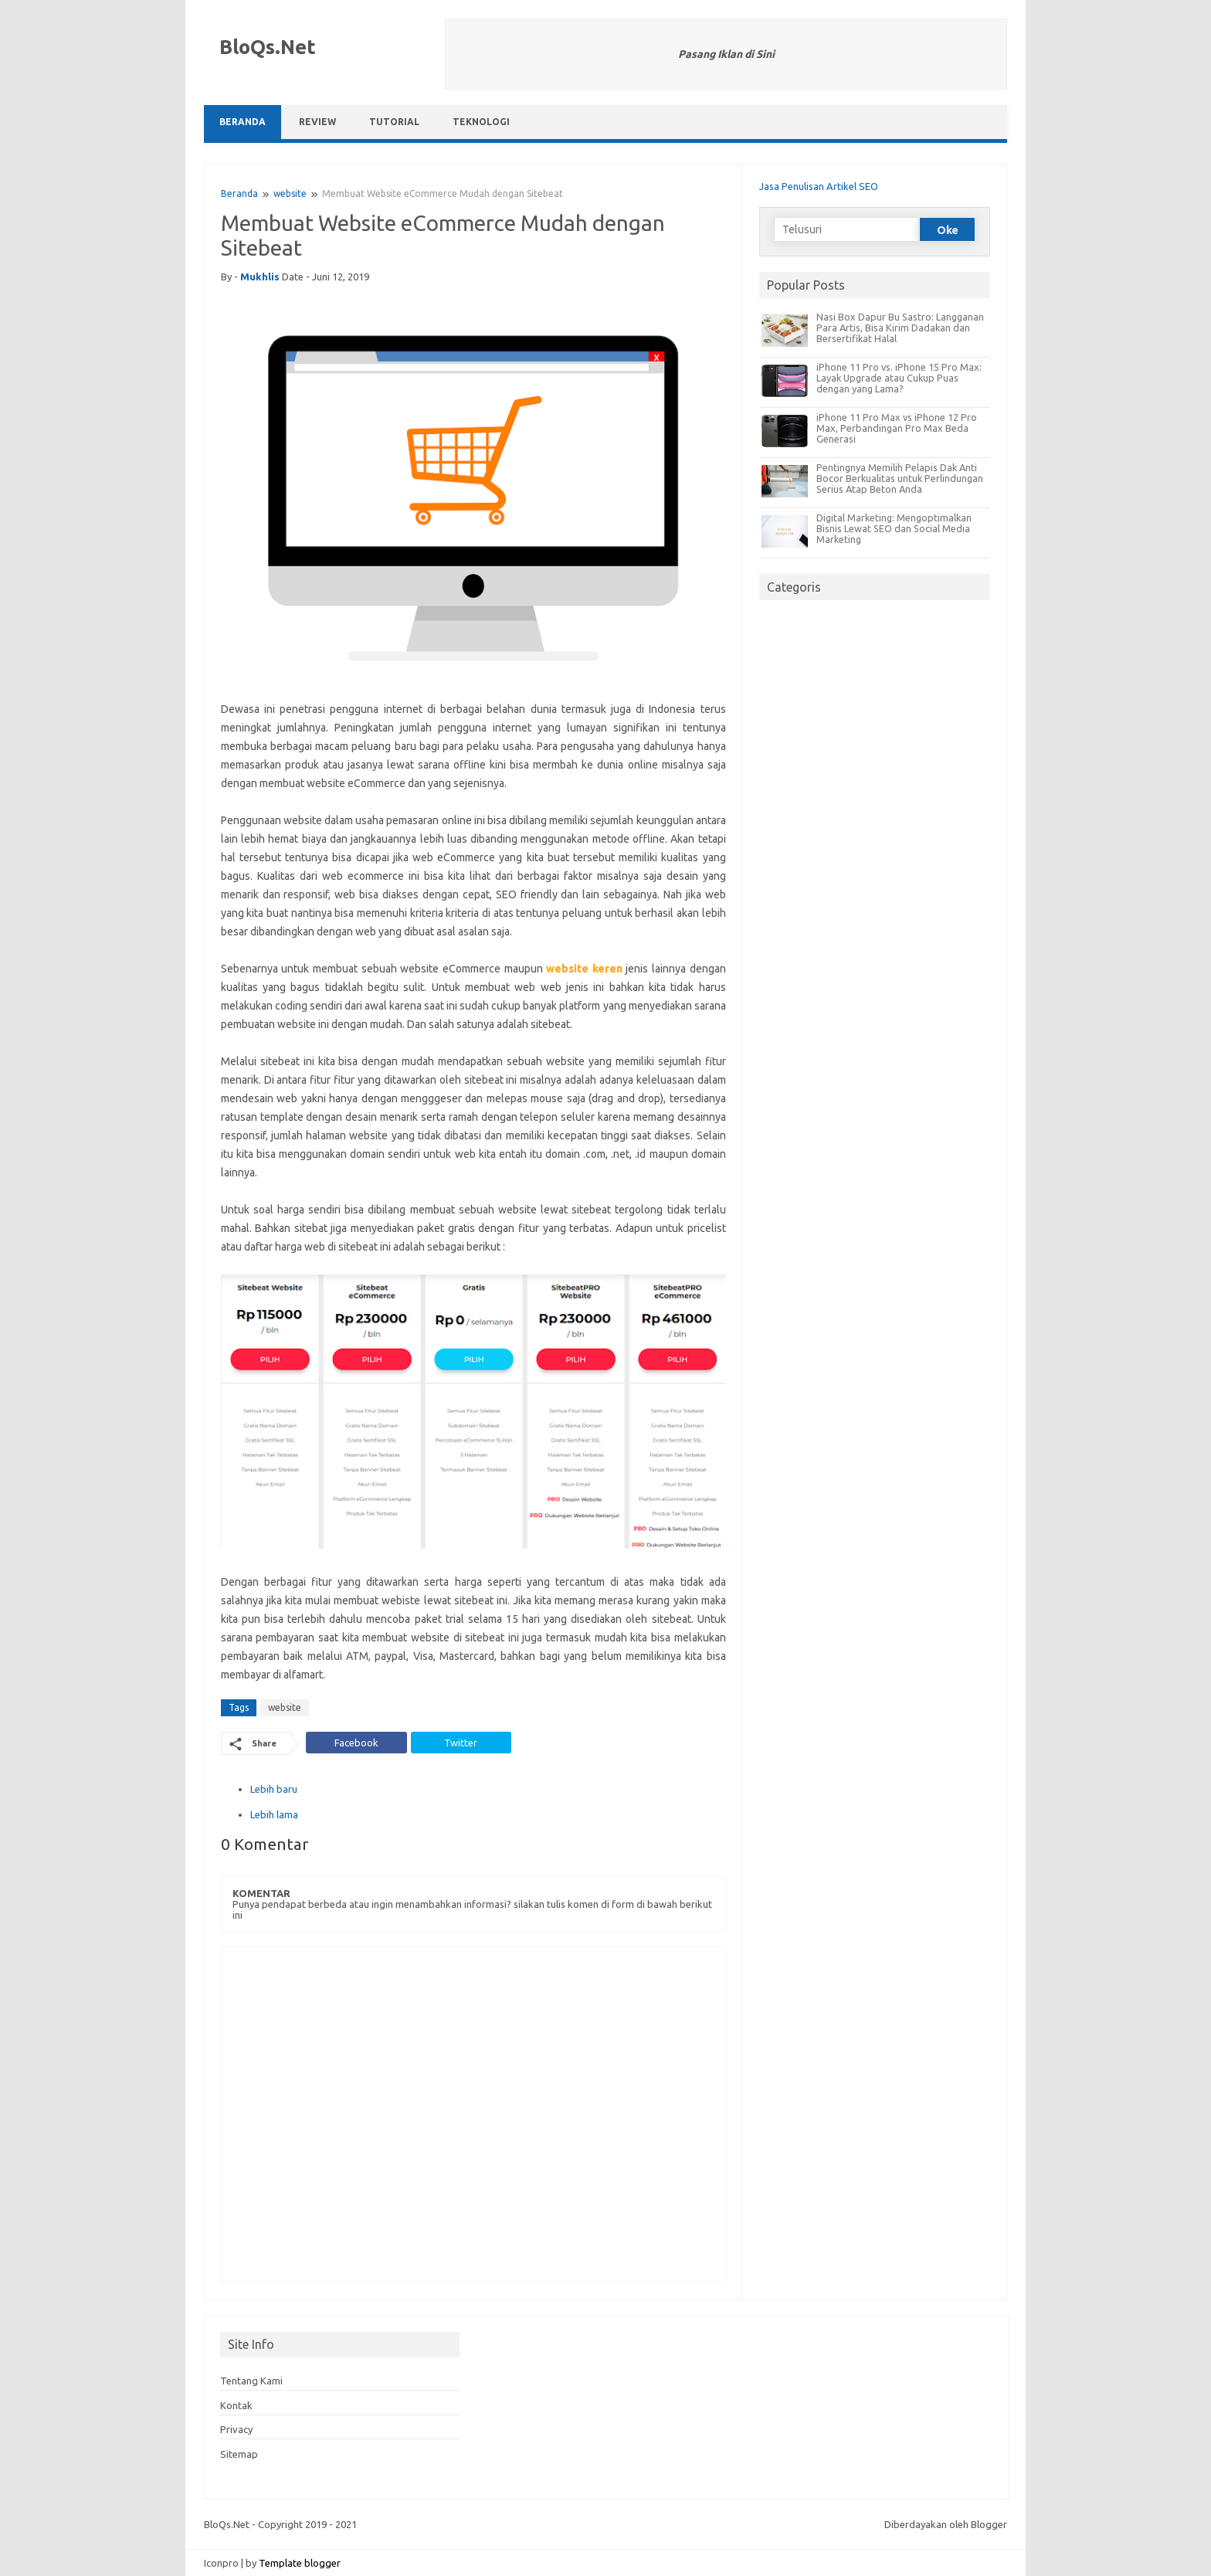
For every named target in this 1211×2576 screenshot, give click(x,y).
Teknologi (481, 122)
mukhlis (260, 276)
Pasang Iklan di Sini (726, 54)
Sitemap (239, 2454)
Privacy (236, 2429)
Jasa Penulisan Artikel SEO (818, 186)
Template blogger (300, 2562)
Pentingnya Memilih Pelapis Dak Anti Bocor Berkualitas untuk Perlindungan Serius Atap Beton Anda (899, 478)
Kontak (236, 2405)
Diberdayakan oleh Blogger (945, 2524)
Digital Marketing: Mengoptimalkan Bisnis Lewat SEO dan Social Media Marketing (894, 528)
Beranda (242, 122)
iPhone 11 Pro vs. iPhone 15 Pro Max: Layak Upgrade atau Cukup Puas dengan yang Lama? (899, 377)
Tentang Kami (251, 2380)
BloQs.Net (267, 47)
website (290, 193)
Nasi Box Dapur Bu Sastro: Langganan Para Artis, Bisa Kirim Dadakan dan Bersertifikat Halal (900, 327)
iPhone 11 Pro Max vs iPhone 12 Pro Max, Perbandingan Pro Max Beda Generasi (896, 428)
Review (317, 122)
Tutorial (394, 122)
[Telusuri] (846, 229)
